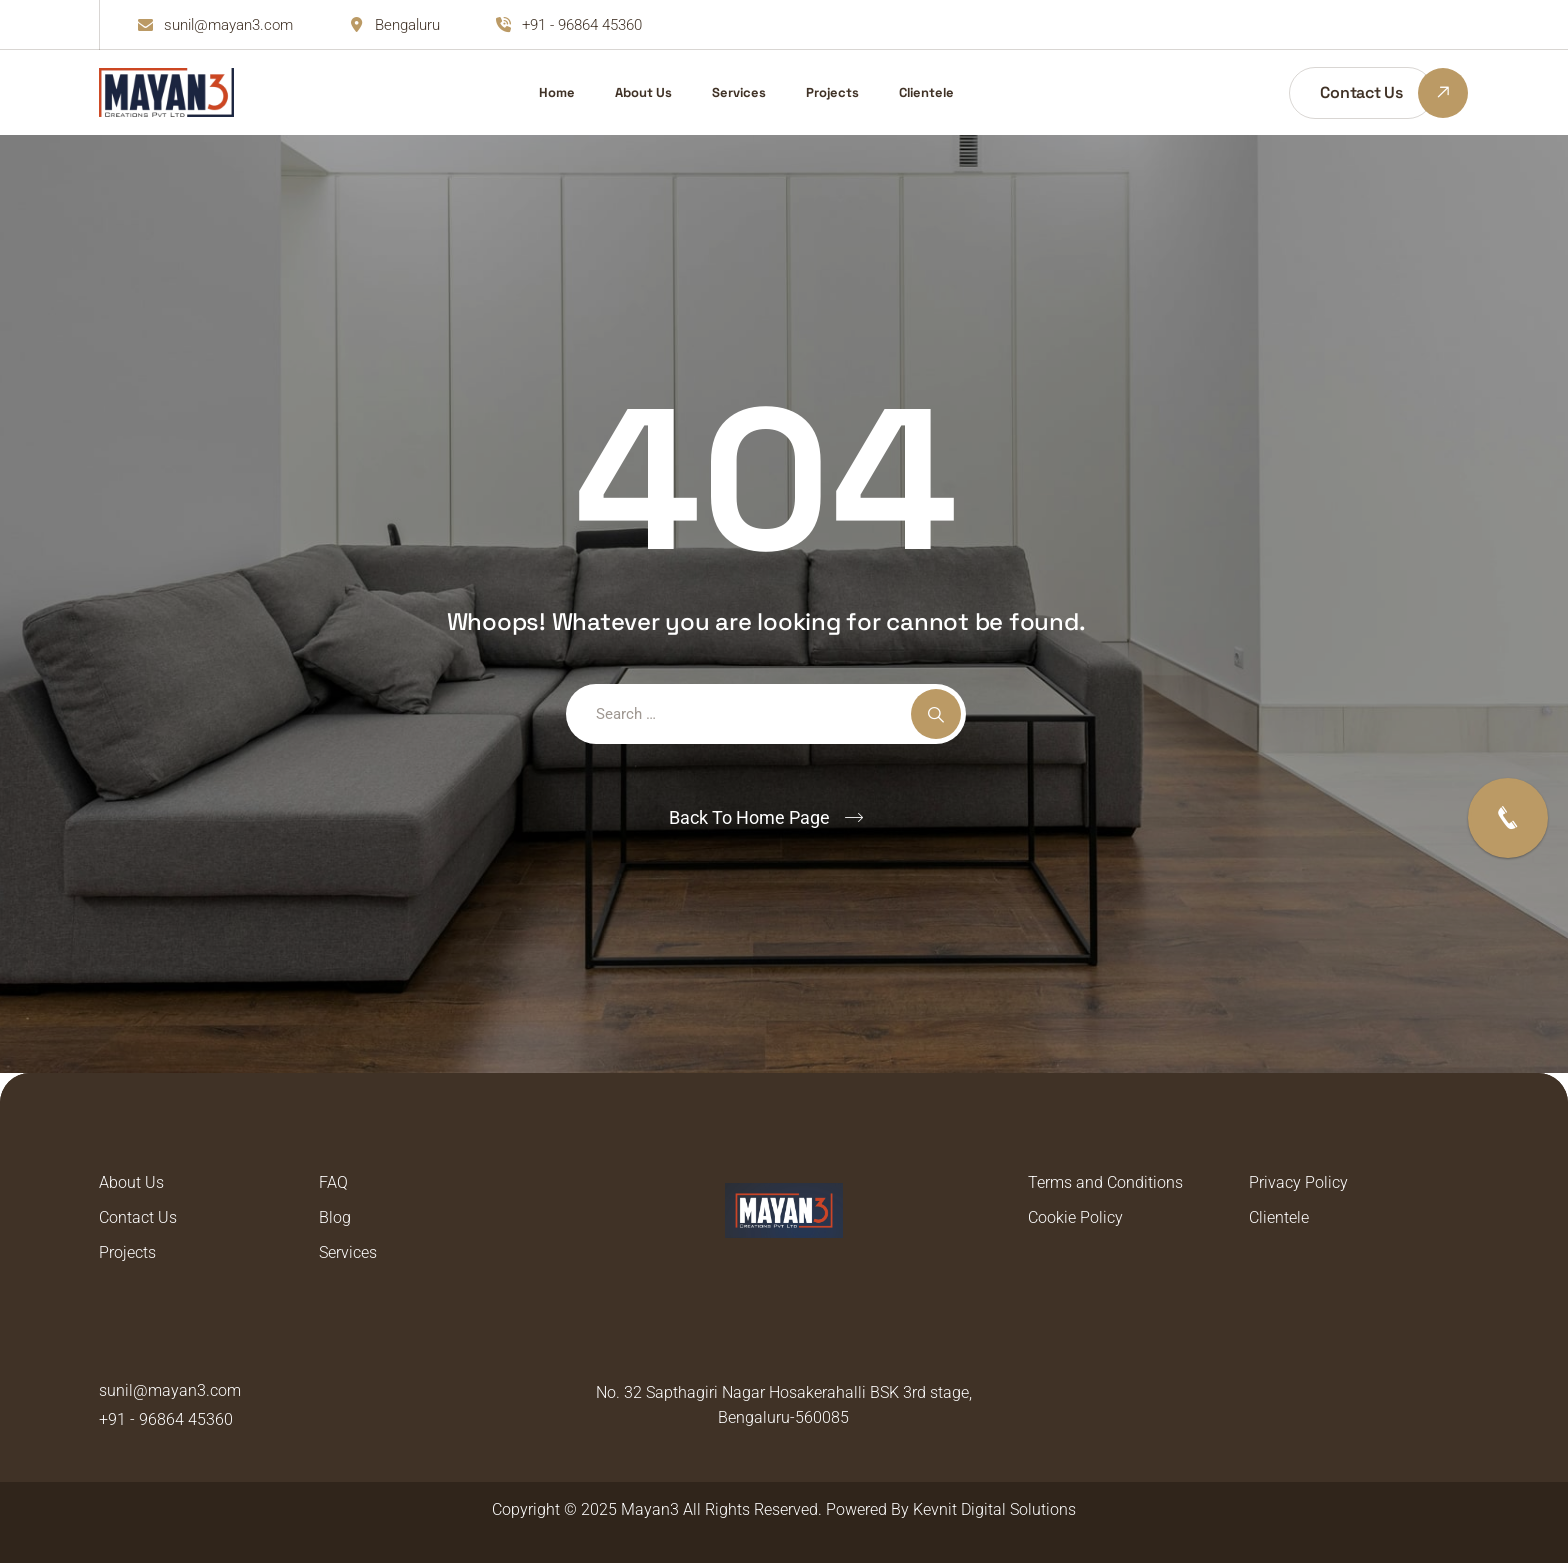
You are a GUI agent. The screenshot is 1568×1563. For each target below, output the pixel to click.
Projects (832, 92)
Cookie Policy (1075, 1217)
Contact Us (138, 1217)
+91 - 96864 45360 (582, 25)
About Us (643, 92)
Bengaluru (407, 25)
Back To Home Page (749, 817)
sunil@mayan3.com (228, 25)
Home (557, 92)
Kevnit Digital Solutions (994, 1509)
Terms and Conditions (1105, 1182)
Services (739, 92)
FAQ (333, 1182)
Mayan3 (650, 1509)
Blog (335, 1217)
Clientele (926, 92)
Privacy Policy (1298, 1182)
